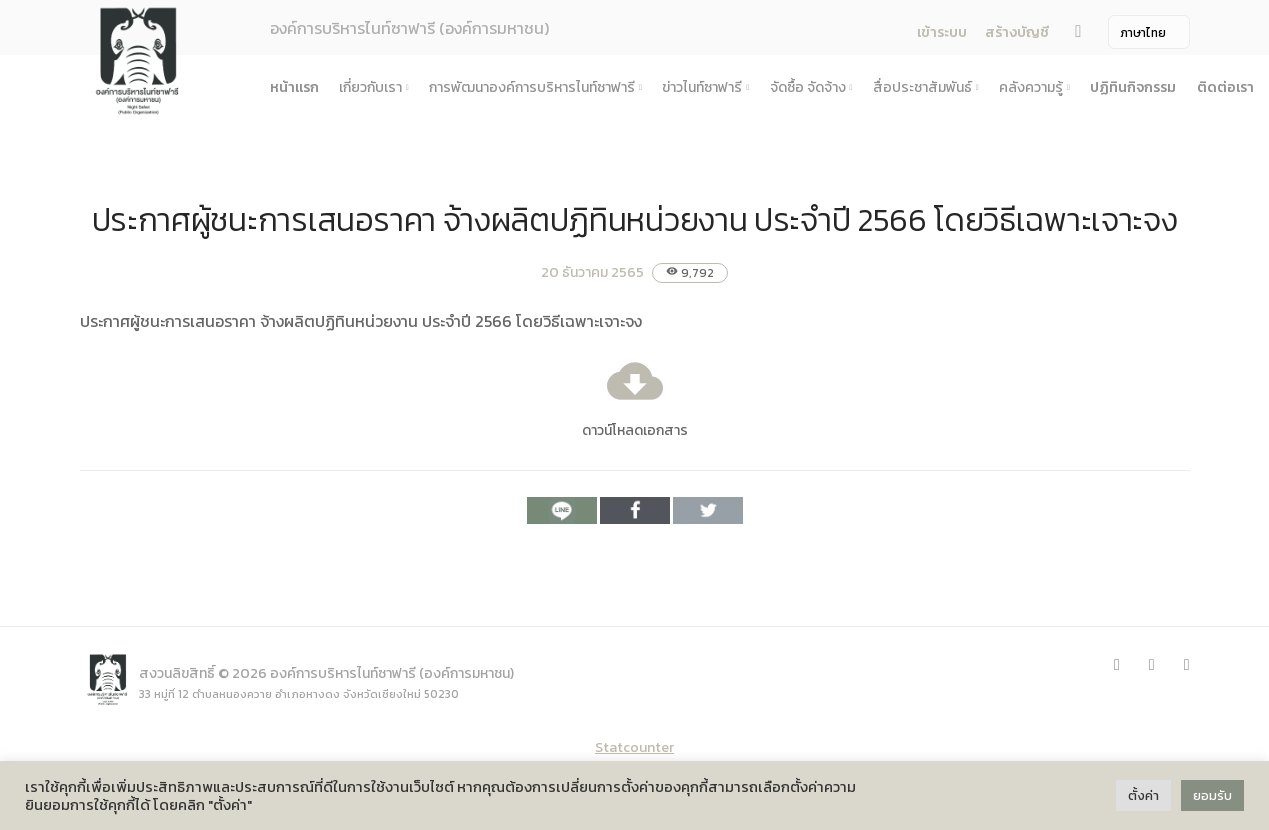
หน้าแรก (294, 87)
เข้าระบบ (942, 32)
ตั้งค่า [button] (1143, 795)
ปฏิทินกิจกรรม (1133, 87)
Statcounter (634, 747)
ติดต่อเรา (1225, 87)
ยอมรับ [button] (1212, 795)
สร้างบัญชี (1017, 32)
